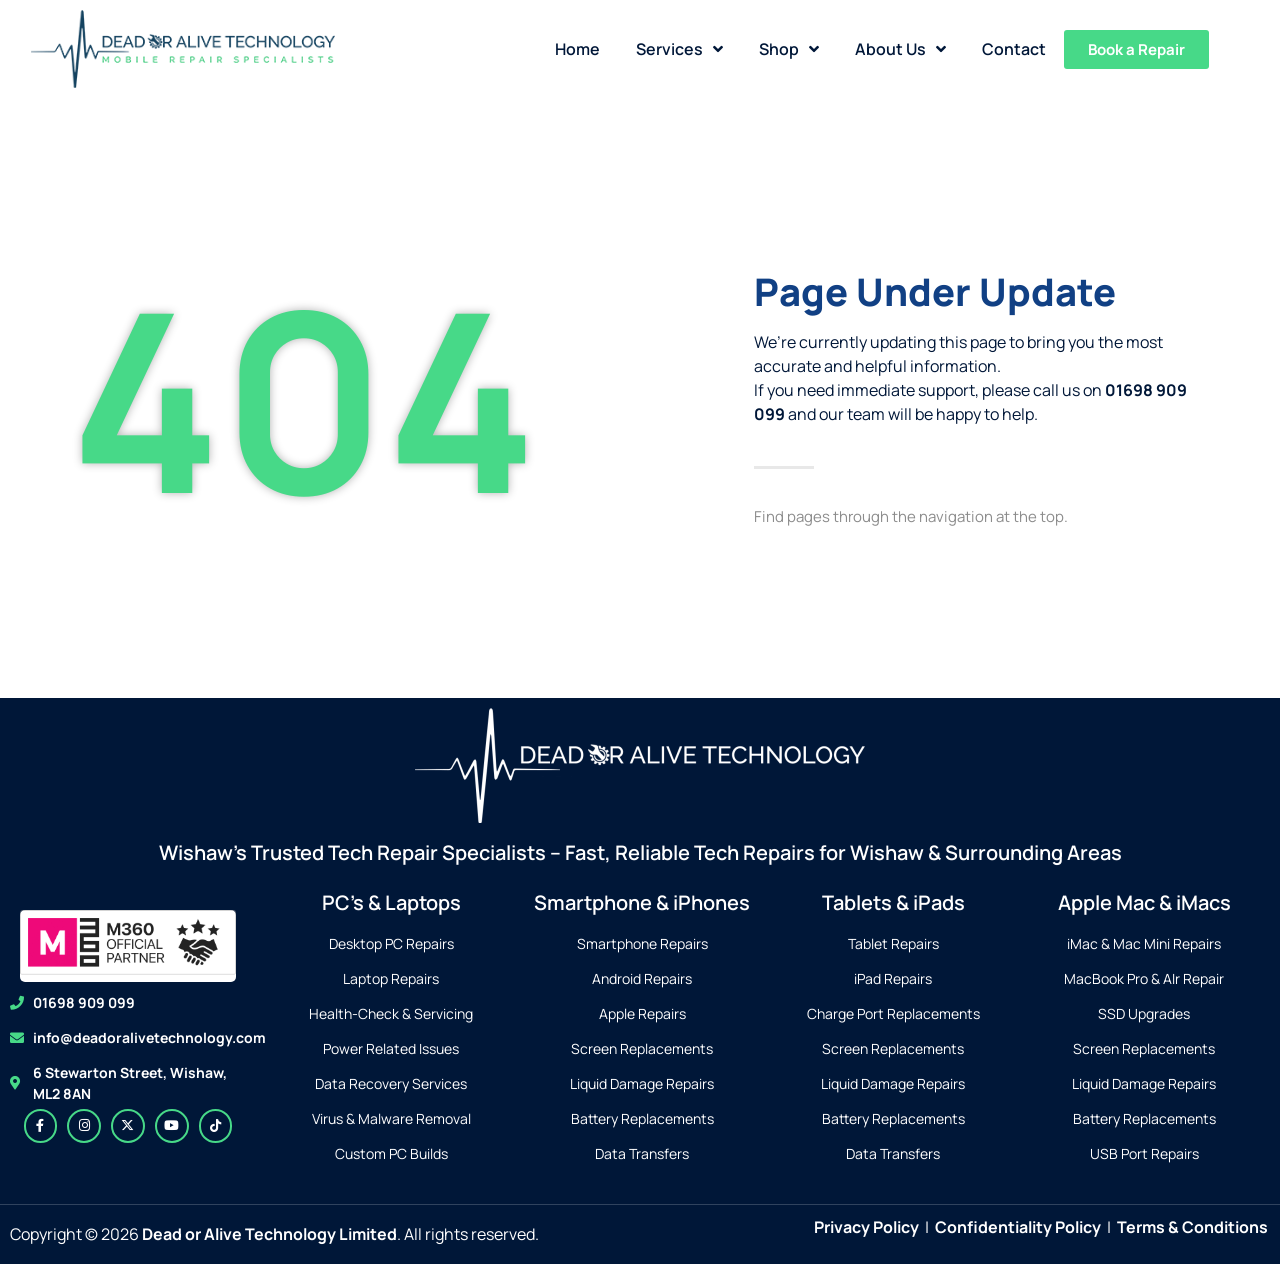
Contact (1014, 49)
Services (679, 49)
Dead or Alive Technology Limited (269, 1234)
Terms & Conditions (1192, 1227)
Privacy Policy (866, 1227)
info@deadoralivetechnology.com (149, 1037)
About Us (900, 49)
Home (577, 49)
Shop (789, 49)
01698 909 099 (84, 1002)
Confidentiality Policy (1018, 1227)
